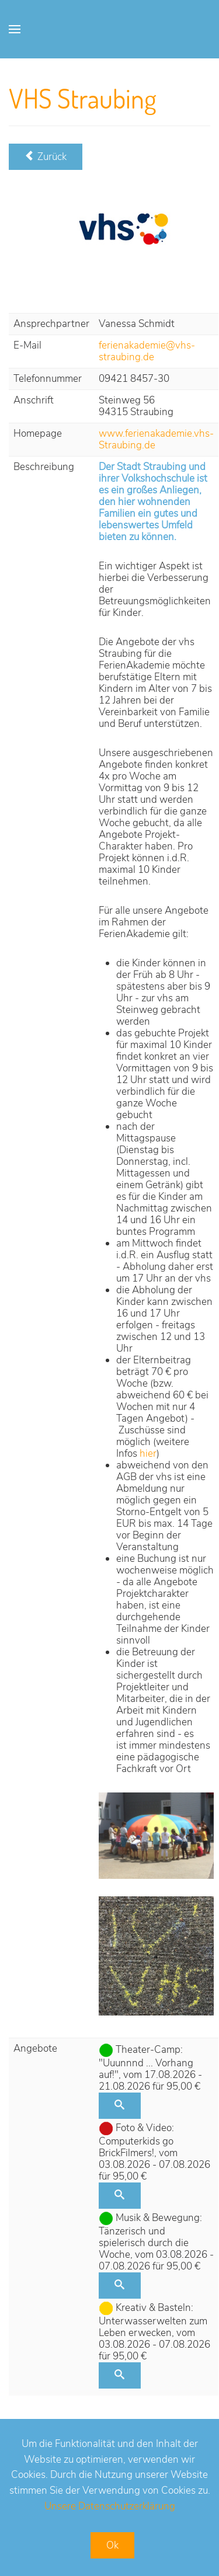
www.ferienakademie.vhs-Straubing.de (156, 439)
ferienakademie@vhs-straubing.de (147, 351)
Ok (112, 2545)
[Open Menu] (14, 29)
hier (148, 1453)
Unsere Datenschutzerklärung (109, 2506)
